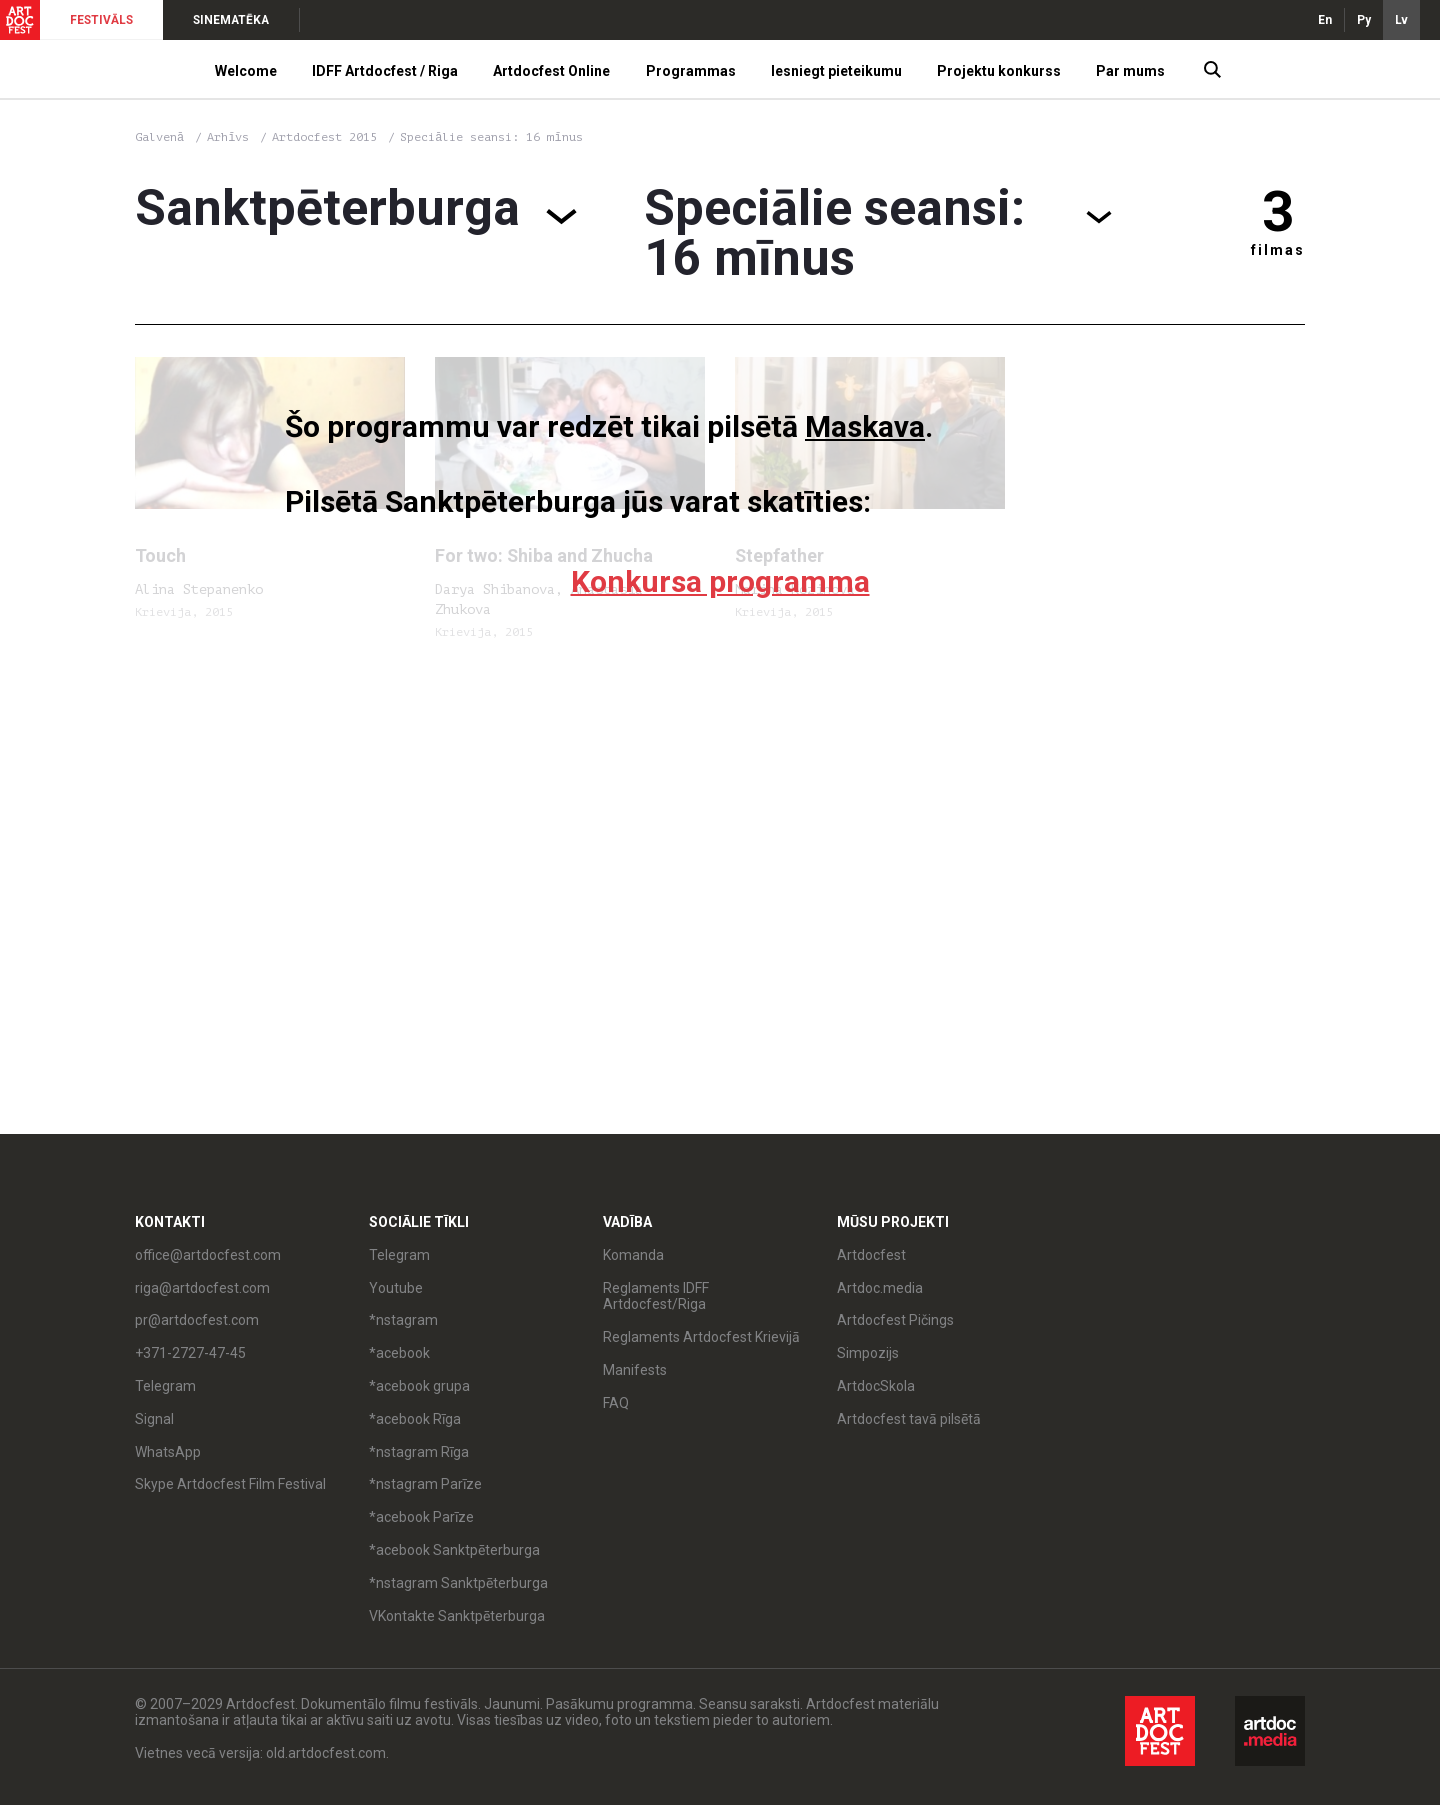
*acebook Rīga (415, 1419)
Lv (1401, 20)
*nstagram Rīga (419, 1452)
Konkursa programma (720, 581)
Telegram (165, 1386)
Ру (1364, 20)
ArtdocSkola (876, 1386)
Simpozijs (868, 1353)
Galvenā (159, 137)
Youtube (396, 1288)
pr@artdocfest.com (197, 1320)
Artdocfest (871, 1255)
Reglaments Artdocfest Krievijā (701, 1337)
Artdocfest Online (551, 71)
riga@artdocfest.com (202, 1288)
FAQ (616, 1403)
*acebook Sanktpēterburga (454, 1550)
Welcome (246, 71)
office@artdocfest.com (208, 1255)
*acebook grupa (419, 1386)
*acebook (399, 1353)
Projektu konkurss (999, 71)
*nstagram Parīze (425, 1484)
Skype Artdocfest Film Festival (230, 1484)
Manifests (635, 1370)
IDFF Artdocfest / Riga (385, 71)
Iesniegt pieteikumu (836, 71)
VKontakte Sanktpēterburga (457, 1616)
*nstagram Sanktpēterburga (458, 1583)
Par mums (1130, 71)
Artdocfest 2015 (328, 137)
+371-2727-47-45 (190, 1353)
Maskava (865, 426)
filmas (1278, 250)
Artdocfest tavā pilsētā (909, 1419)
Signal (154, 1419)
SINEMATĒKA (231, 20)
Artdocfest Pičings (895, 1320)
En (1325, 20)
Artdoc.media (880, 1288)
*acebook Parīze (421, 1517)
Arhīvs (228, 137)
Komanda (633, 1255)
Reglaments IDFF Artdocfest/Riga (656, 1296)
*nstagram (403, 1320)
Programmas (691, 71)
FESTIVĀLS (101, 20)
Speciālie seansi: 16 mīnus (491, 137)
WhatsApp (168, 1452)
